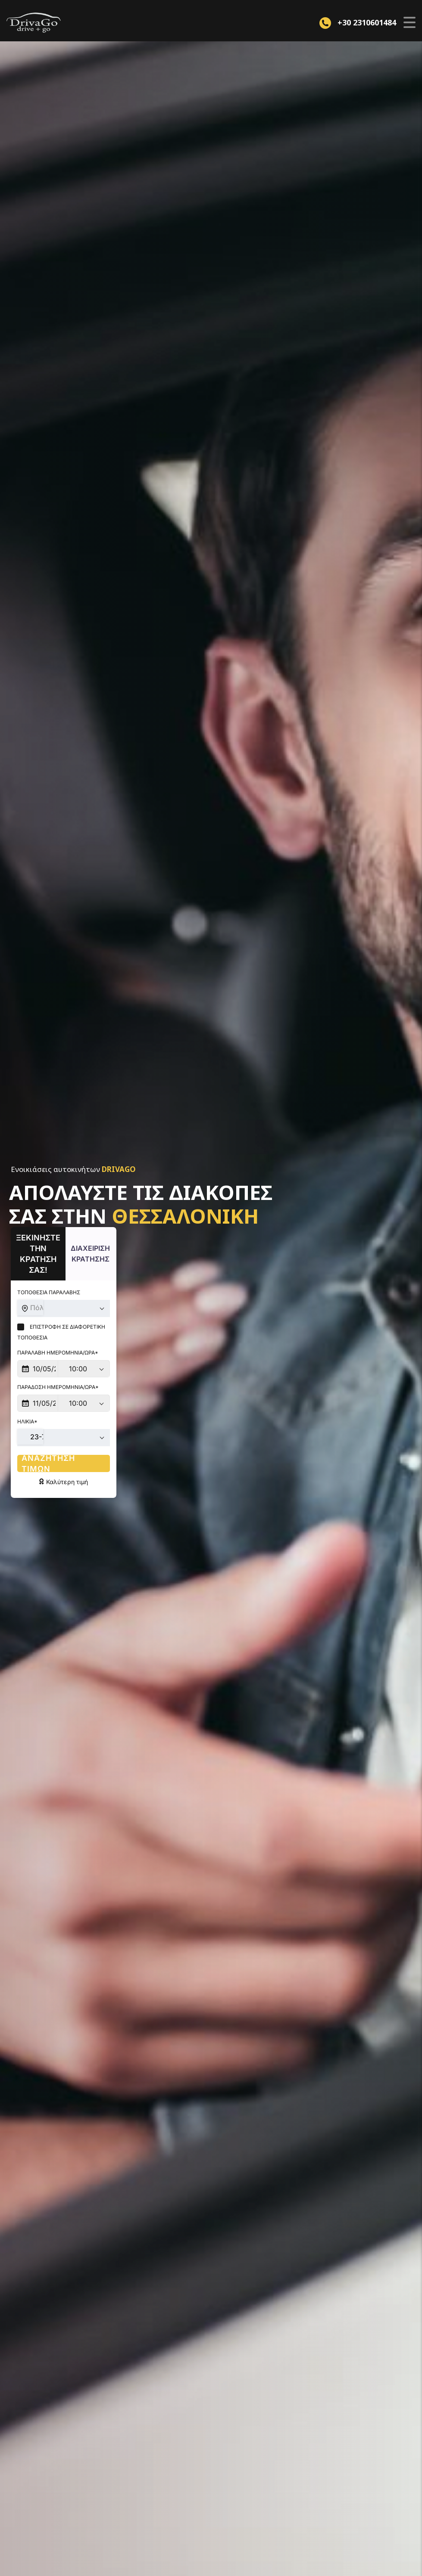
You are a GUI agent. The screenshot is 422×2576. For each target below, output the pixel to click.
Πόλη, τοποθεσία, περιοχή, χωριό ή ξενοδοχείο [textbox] (103, 1286)
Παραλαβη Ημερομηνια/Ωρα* (57, 1320)
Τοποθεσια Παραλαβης (48, 1271)
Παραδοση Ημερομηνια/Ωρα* (58, 1355)
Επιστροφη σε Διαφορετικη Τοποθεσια (77, 1305)
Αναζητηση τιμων (97, 1431)
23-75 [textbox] (40, 1404)
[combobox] (97, 1287)
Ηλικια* (27, 1389)
